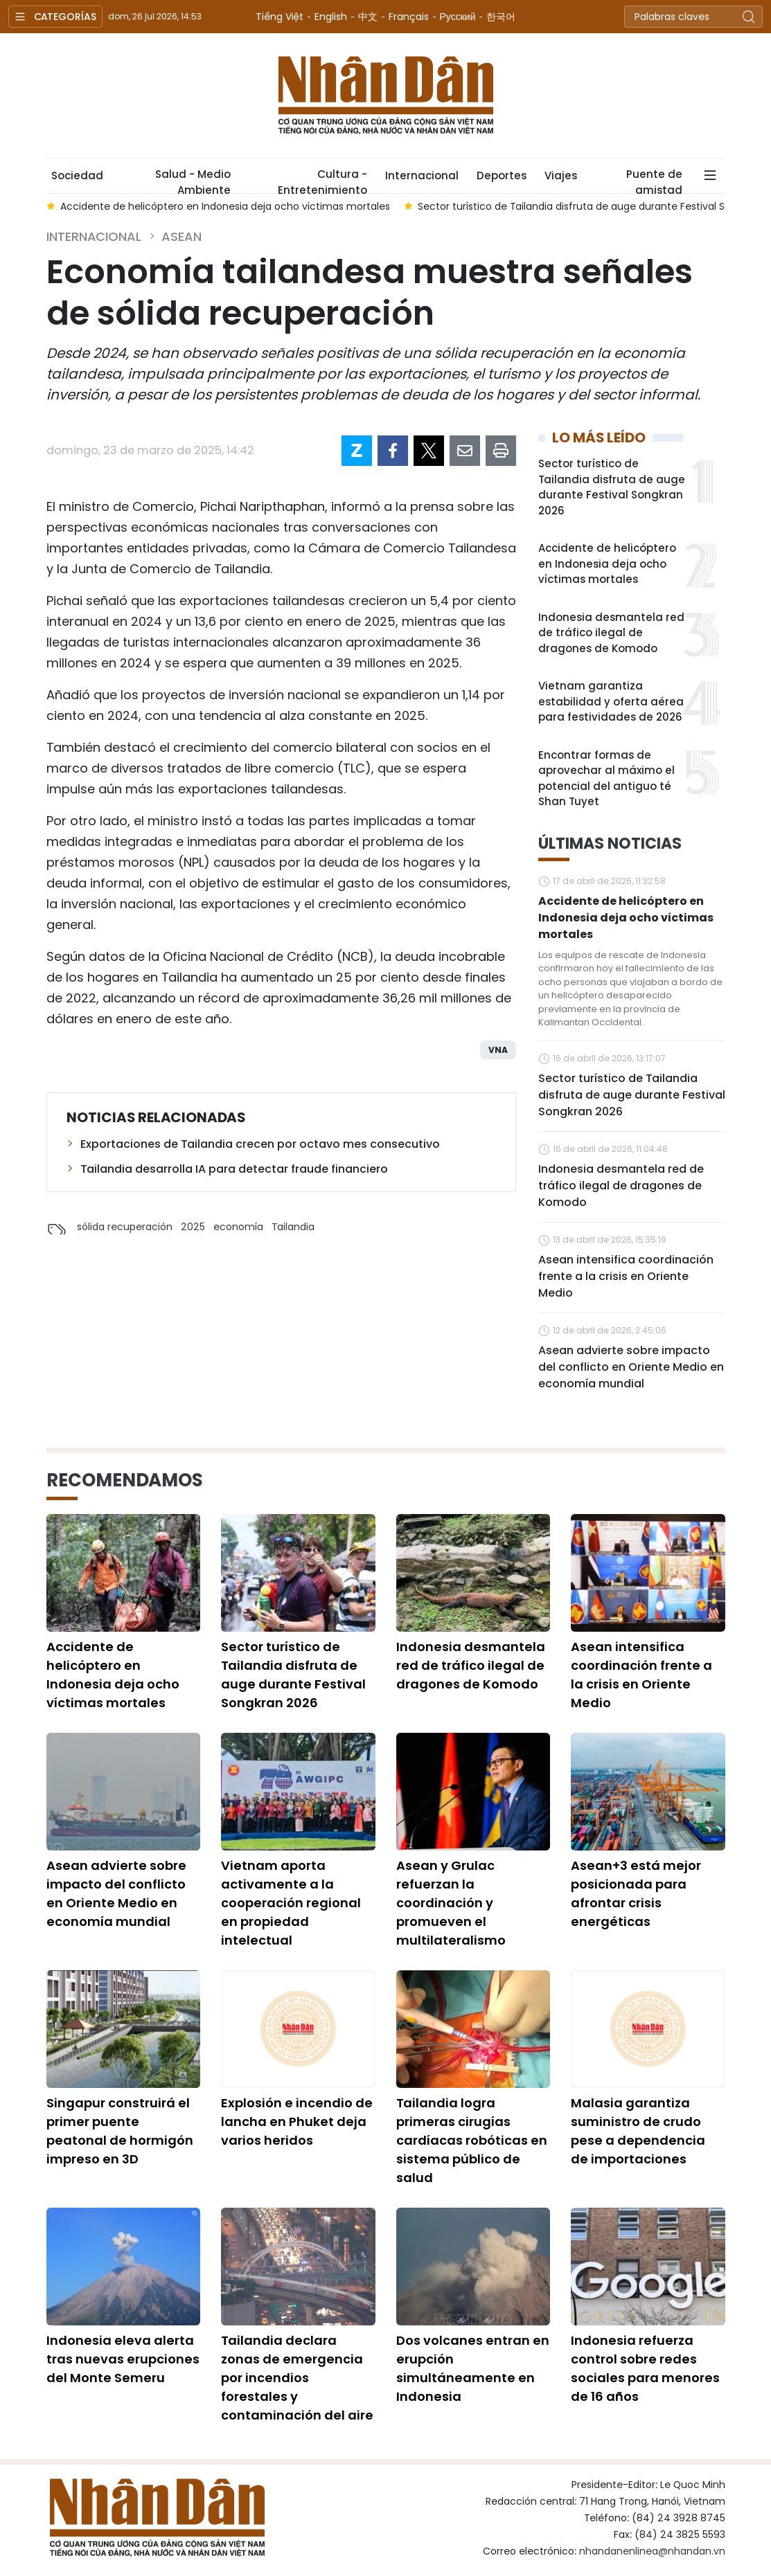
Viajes (560, 175)
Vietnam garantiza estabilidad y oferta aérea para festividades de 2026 (611, 701)
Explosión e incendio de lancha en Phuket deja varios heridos (297, 2121)
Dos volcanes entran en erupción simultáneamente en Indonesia (472, 2368)
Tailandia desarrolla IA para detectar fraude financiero (234, 1169)
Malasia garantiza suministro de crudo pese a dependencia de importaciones (638, 2131)
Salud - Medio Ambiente (193, 180)
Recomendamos (124, 1480)
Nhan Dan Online (386, 95)
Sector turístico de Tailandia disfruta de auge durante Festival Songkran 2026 (611, 487)
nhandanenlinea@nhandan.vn (652, 2551)
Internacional (422, 175)
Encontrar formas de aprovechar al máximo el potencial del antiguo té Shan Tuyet (606, 778)
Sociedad (77, 175)
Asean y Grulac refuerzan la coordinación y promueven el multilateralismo (451, 1903)
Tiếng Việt (279, 17)
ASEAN (181, 236)
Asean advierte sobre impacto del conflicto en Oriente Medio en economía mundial (631, 1366)
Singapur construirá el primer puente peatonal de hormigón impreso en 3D (119, 2131)
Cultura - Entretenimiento (322, 180)
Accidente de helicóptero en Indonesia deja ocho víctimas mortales (607, 563)
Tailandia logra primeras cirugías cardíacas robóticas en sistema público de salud (471, 2140)
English (330, 17)
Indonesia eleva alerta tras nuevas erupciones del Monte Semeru (123, 2359)
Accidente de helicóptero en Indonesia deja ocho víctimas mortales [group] (225, 206)
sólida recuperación (124, 1227)
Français (409, 17)
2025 (193, 1227)
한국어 (500, 17)
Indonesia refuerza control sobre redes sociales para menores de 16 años (645, 2368)
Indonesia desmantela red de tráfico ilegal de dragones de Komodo (611, 633)
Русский (458, 17)
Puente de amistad (654, 180)
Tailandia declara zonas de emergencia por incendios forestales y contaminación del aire (297, 2378)
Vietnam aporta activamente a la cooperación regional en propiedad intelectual (291, 1903)
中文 (368, 17)
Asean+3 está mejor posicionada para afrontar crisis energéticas (636, 1893)
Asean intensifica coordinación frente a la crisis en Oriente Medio (626, 1276)
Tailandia (293, 1227)
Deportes (501, 175)
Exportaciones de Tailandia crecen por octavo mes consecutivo (260, 1144)
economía (238, 1227)
